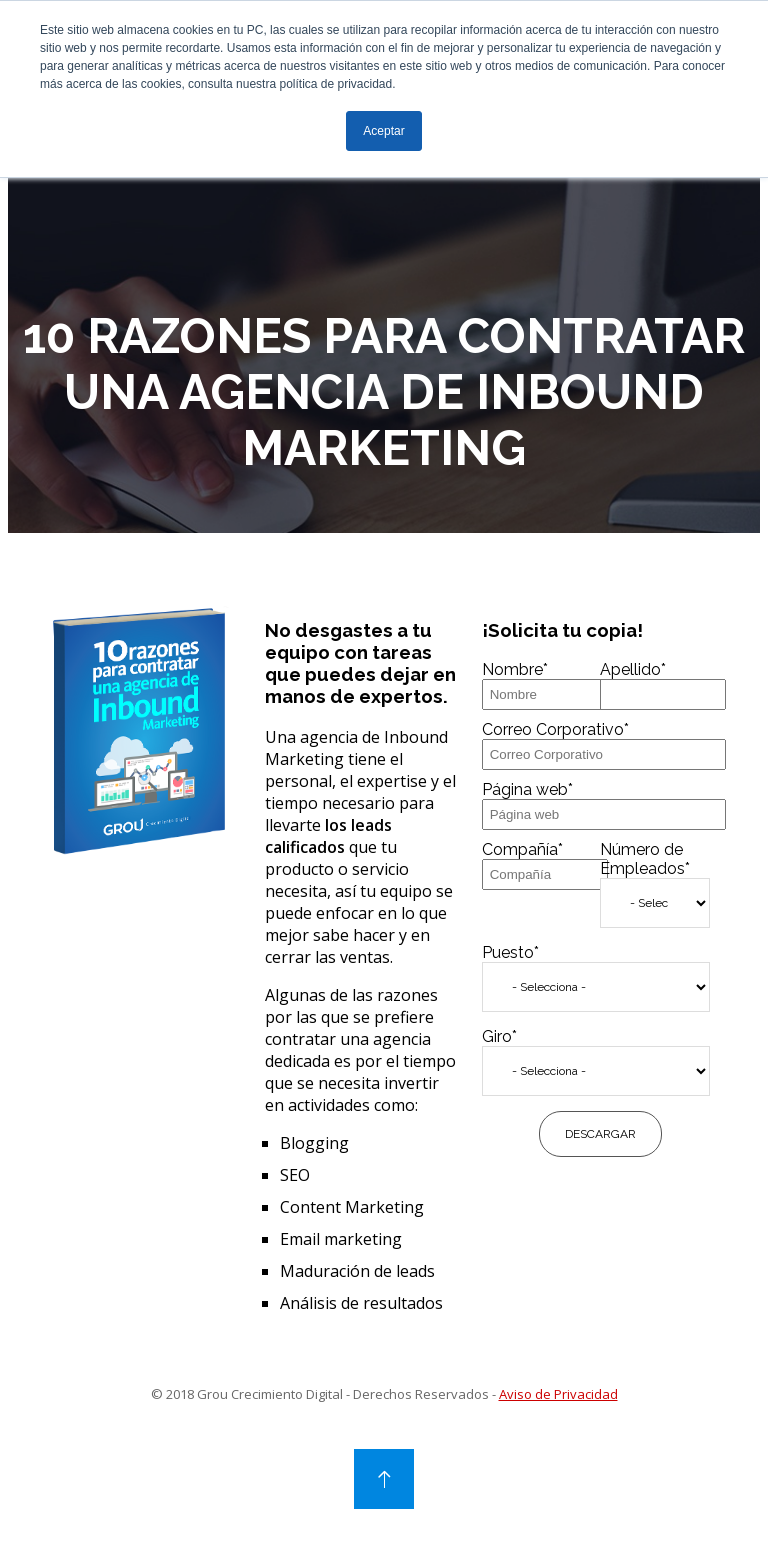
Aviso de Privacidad (558, 1419)
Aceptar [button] (383, 131)
